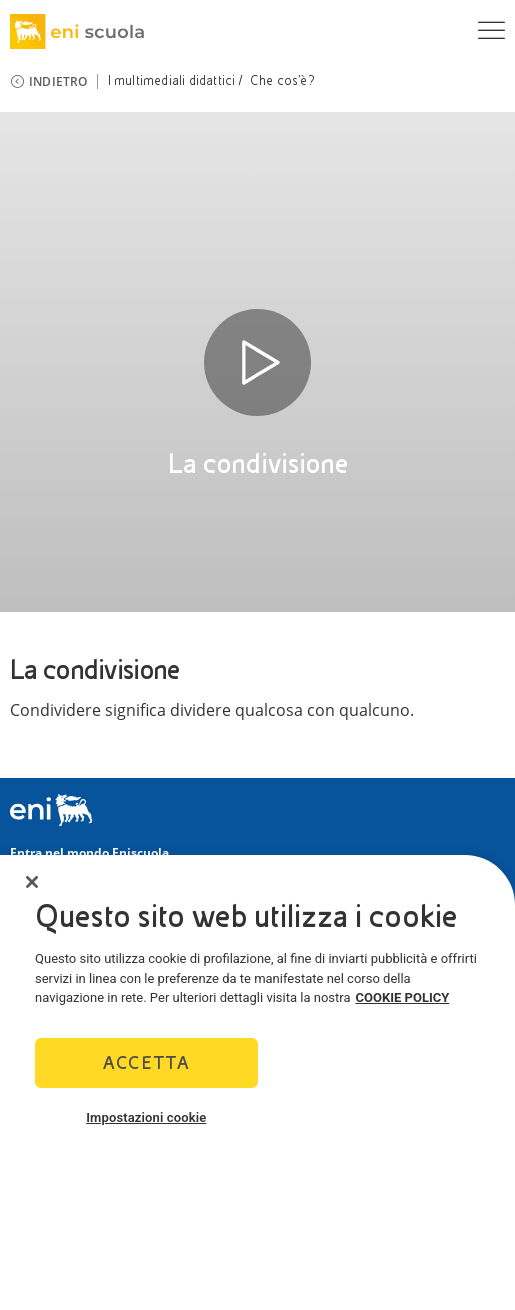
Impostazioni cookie (146, 1117)
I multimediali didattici (172, 81)
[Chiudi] (32, 882)
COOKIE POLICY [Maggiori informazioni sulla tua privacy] (403, 997)
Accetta (146, 1062)
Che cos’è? (282, 81)
